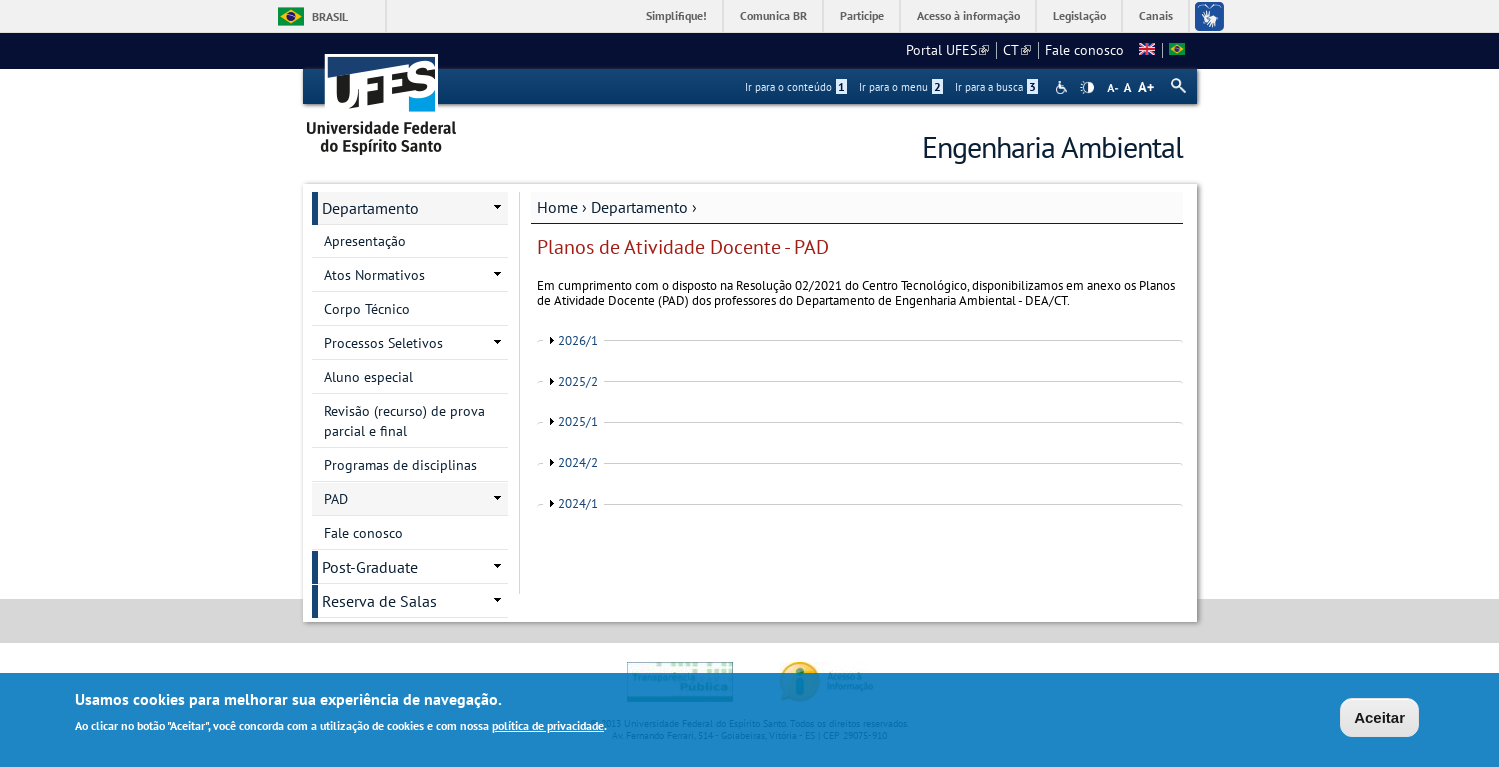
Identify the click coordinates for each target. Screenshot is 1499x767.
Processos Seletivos (383, 343)
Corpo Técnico (367, 309)
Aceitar (1379, 717)
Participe (862, 15)
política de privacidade (548, 725)
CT (1017, 50)
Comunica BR (773, 15)
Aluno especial (368, 377)
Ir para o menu (901, 87)
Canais (1156, 15)
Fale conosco (1084, 50)
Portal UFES (947, 50)
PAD (336, 499)
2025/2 (578, 381)
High (1087, 88)
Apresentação (365, 241)
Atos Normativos (374, 275)
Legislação (1079, 15)
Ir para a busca (996, 87)
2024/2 (578, 462)
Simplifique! (676, 15)
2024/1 (578, 503)
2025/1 (578, 421)
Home (557, 207)
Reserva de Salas (379, 601)
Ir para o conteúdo (796, 87)
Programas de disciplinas (400, 465)
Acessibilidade (1063, 87)
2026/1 (578, 340)
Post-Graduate (370, 567)
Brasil (330, 16)
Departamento (639, 207)
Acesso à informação (968, 15)
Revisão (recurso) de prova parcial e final (404, 421)
